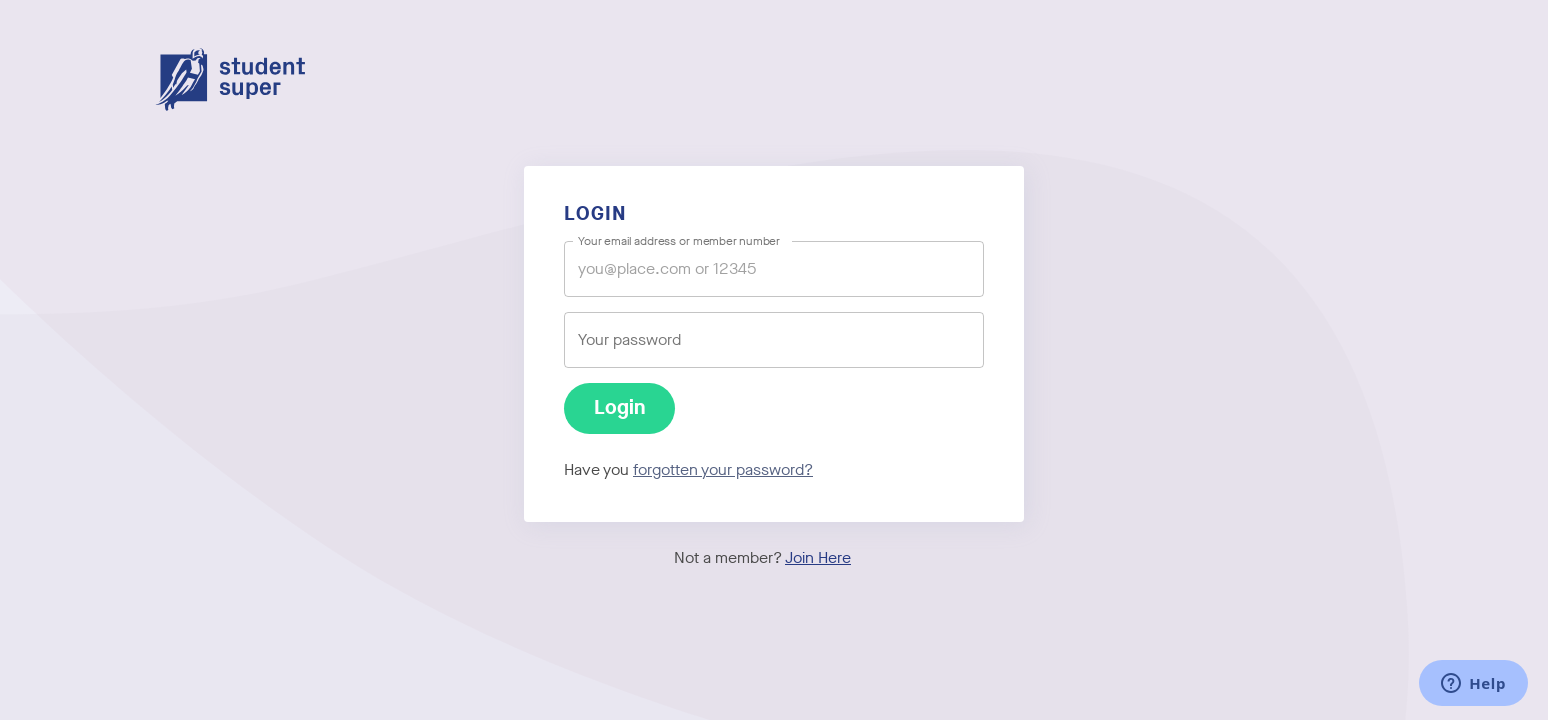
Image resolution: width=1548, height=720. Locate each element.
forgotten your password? (723, 469)
